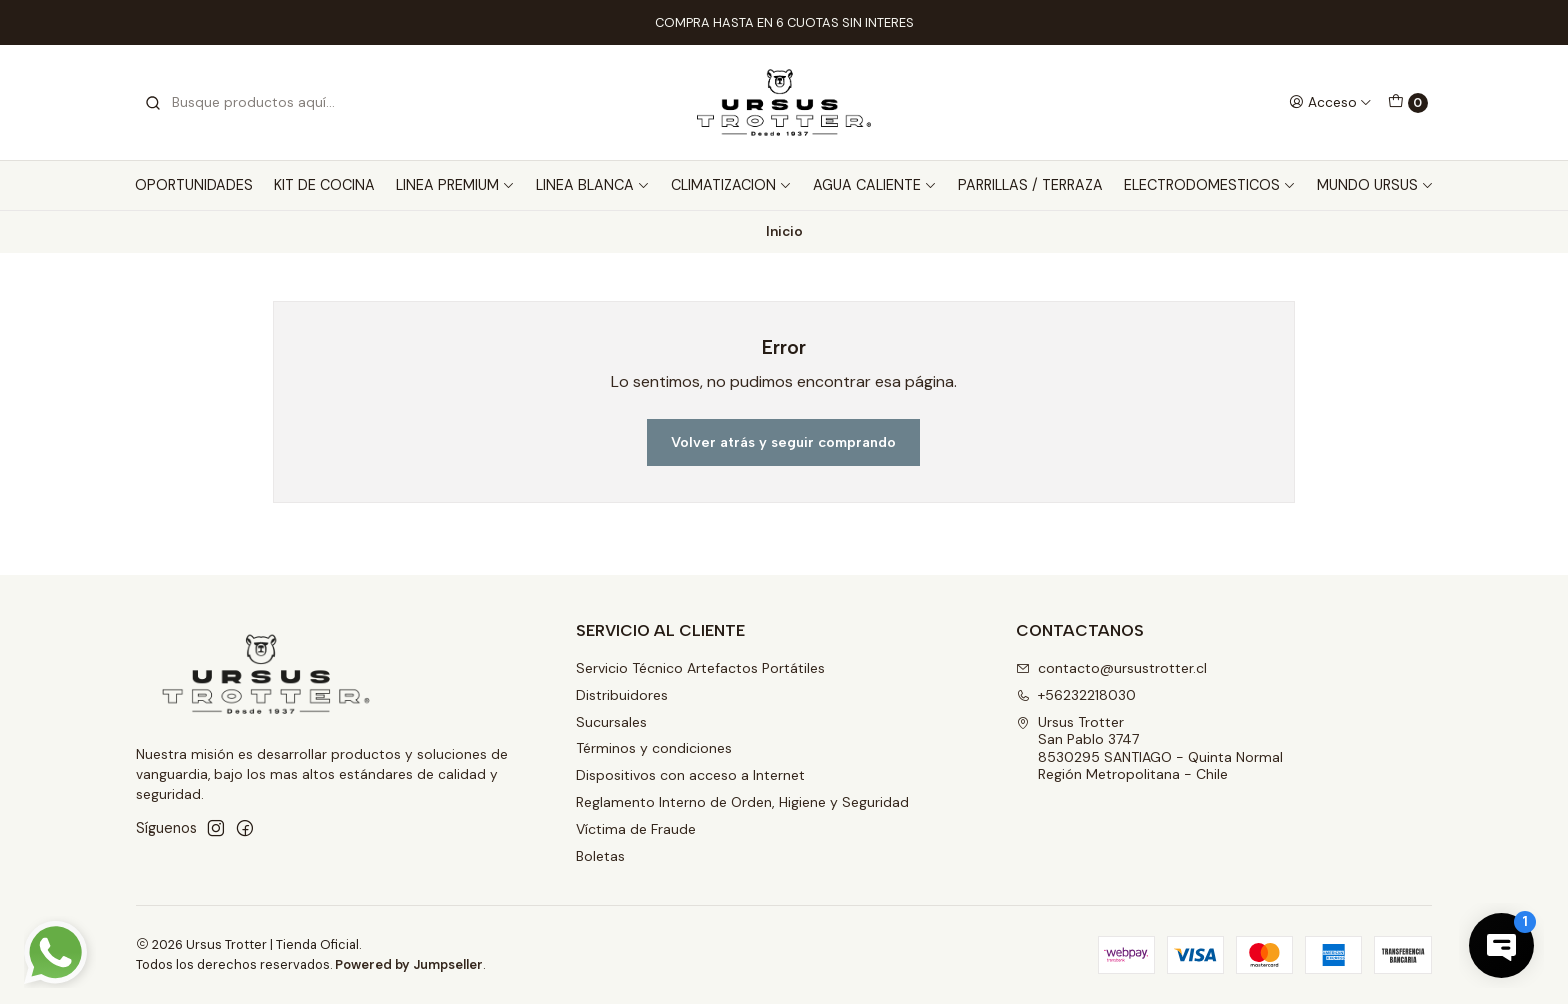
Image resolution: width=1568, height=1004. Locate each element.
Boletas (600, 856)
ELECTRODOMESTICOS (1210, 185)
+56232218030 (1076, 695)
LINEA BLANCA (593, 185)
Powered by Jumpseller (409, 964)
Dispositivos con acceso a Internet (690, 775)
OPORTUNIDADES (194, 185)
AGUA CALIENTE (875, 185)
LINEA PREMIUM (455, 185)
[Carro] (1408, 103)
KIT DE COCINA (324, 185)
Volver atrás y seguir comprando (783, 442)
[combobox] (246, 103)
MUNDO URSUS (1375, 185)
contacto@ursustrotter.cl (1111, 668)
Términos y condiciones (654, 748)
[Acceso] (1330, 102)
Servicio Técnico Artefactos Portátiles (700, 668)
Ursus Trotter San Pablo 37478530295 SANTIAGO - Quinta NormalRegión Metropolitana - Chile (1149, 748)
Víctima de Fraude (636, 829)
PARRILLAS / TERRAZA (1030, 185)
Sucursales (611, 722)
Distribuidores (622, 695)
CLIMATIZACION (731, 185)
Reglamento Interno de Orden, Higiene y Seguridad (742, 802)
